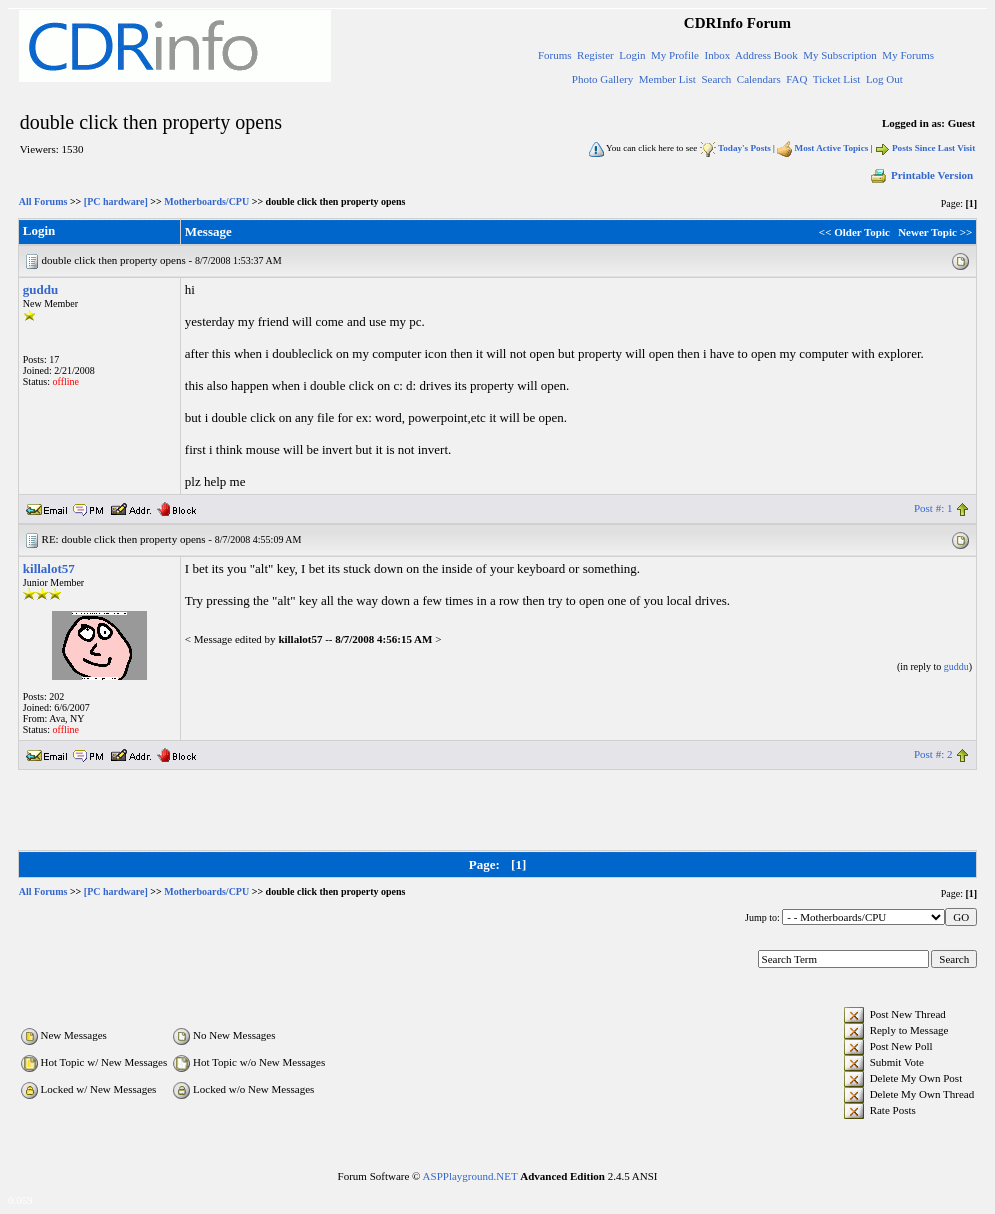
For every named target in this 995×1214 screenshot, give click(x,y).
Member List (667, 79)
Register (595, 55)
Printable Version (921, 175)
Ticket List (837, 79)
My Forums (908, 55)
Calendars (759, 79)
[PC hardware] (116, 201)
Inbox (717, 55)
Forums (555, 55)
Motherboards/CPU (206, 201)
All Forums (43, 201)
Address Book (766, 55)
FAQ (796, 79)
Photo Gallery (602, 79)
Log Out (884, 79)
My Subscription (840, 55)
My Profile (675, 55)
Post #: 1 (933, 508)
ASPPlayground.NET (470, 1176)
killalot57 (49, 568)
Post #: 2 (933, 754)
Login (632, 55)
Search (716, 79)
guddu (40, 289)
